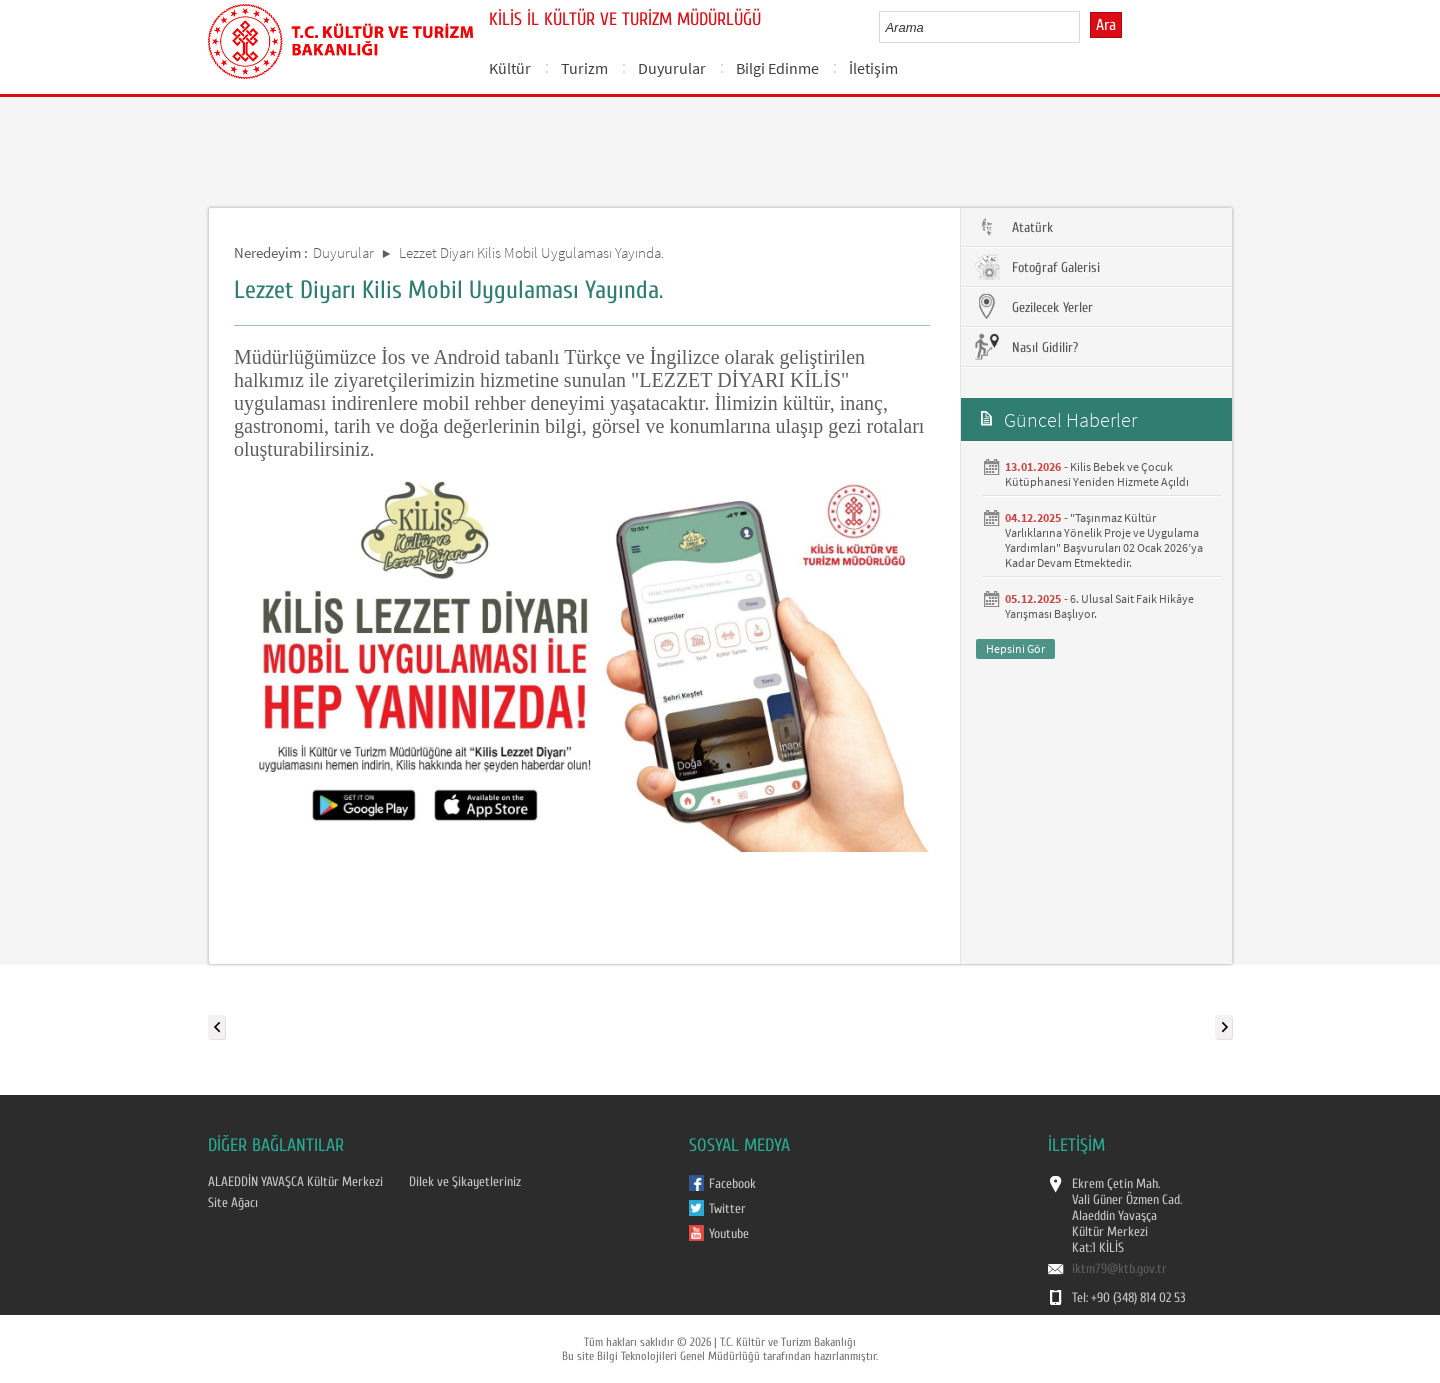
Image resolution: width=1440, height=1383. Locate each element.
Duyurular (672, 68)
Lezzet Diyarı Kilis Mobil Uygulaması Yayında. (531, 252)
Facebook (732, 1184)
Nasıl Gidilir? (1024, 347)
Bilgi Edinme (777, 68)
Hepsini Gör (1015, 648)
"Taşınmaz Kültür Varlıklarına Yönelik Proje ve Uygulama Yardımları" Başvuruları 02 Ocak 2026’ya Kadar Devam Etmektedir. (1104, 540)
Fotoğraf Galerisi (1035, 267)
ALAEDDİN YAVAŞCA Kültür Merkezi (295, 1182)
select (1085, 27)
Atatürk (1012, 227)
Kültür (510, 68)
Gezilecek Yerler (1032, 307)
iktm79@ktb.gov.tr (1119, 1269)
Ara (1106, 25)
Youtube (729, 1234)
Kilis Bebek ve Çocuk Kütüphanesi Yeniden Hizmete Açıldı (1097, 474)
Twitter (727, 1209)
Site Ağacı (233, 1203)
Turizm (584, 68)
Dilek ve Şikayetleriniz (465, 1182)
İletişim (873, 68)
